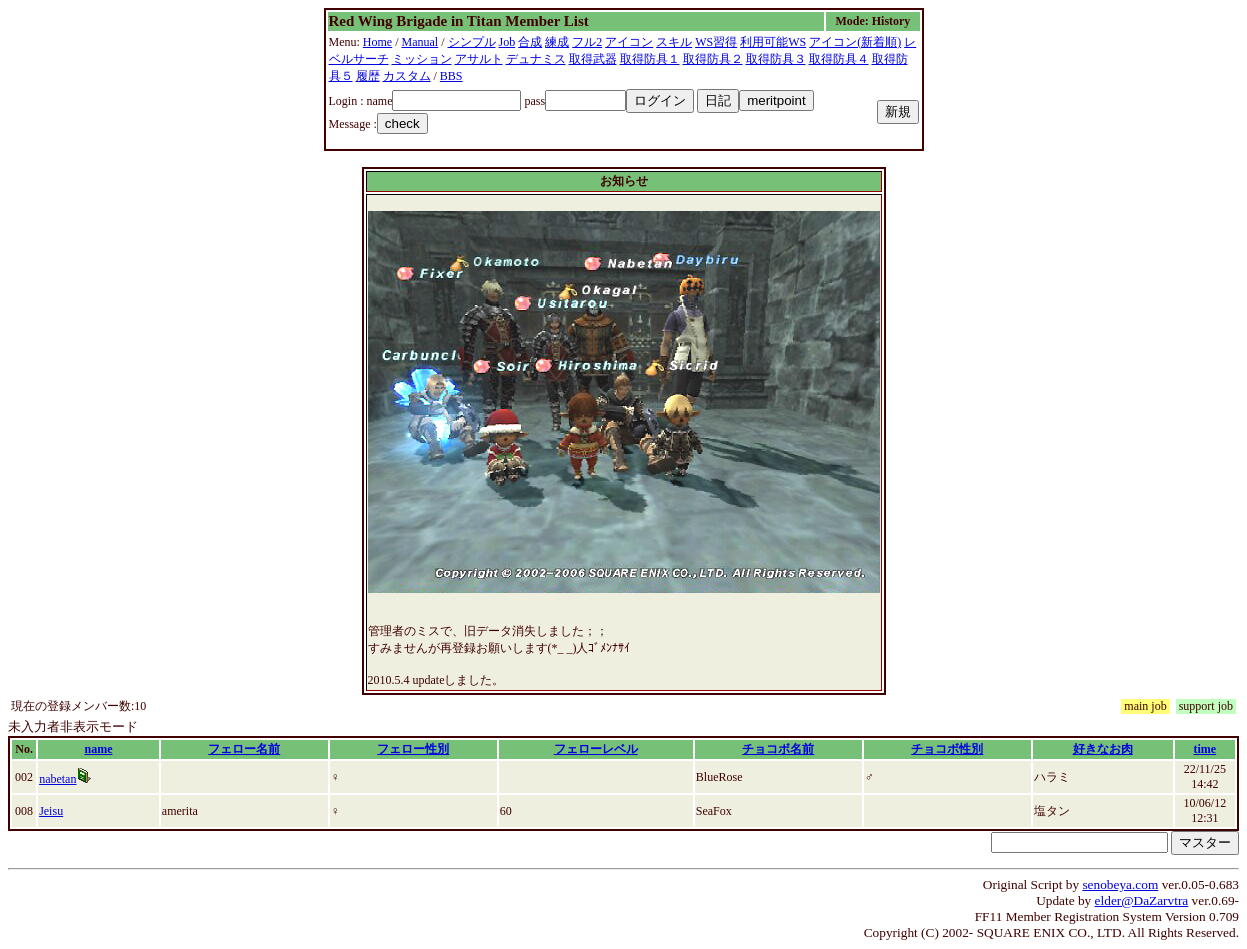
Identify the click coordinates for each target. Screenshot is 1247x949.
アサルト (479, 59)
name (98, 749)
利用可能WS (773, 42)
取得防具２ (713, 59)
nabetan (57, 779)
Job (507, 42)
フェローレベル (596, 749)
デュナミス (536, 59)
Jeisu (51, 811)
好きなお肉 (1103, 749)
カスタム (407, 76)
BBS (451, 76)
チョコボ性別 (947, 749)
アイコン (629, 42)
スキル (674, 42)
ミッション (422, 59)
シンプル (472, 42)
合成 (530, 42)
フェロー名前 (244, 749)
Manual (420, 42)
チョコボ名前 (778, 749)
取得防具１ (650, 59)
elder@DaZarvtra (1142, 900)
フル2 (587, 42)
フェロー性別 (413, 749)
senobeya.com (1120, 884)
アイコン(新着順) (855, 42)
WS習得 (716, 42)
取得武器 (593, 59)
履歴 (368, 76)
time (1205, 749)
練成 (557, 42)
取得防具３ (776, 59)
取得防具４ (839, 59)
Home (377, 42)
